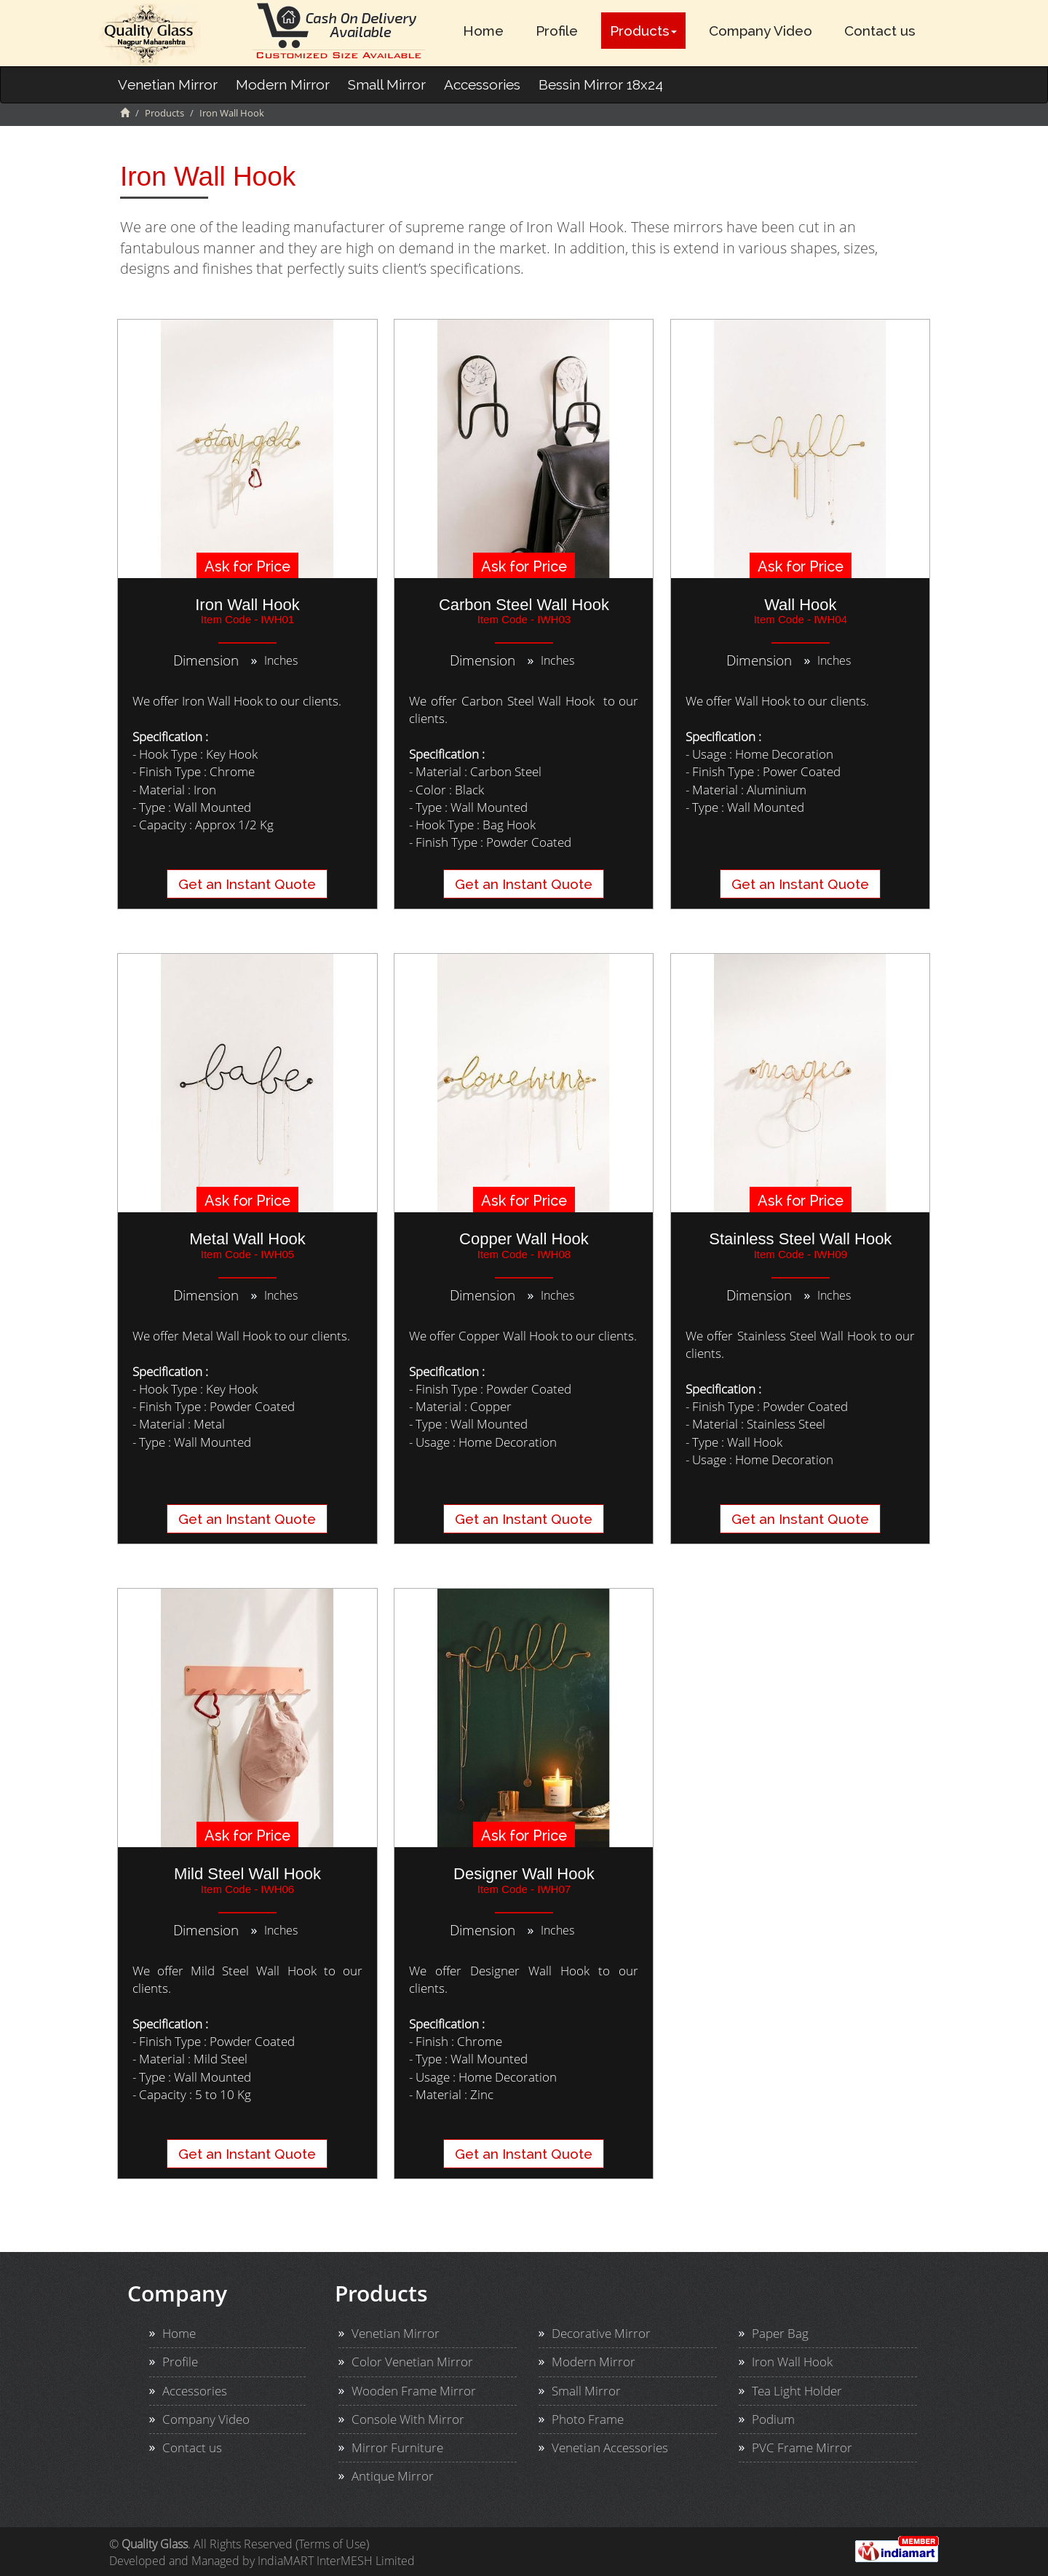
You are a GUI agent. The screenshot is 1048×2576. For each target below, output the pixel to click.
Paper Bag (780, 2333)
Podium (773, 2419)
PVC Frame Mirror (802, 2447)
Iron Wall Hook (792, 2361)
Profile (557, 31)
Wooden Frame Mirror (414, 2390)
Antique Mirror (393, 2476)
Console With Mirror (408, 2419)
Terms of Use (332, 2544)
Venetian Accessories (610, 2447)
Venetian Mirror (168, 84)
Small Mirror (387, 84)
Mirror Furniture (397, 2447)
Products (643, 31)
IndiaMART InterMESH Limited (336, 2561)
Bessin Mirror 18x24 (601, 84)
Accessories (482, 84)
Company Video (760, 31)
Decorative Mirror (601, 2333)
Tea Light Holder (797, 2390)
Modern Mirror (283, 84)
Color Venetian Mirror (412, 2361)
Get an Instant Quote (247, 884)
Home (483, 31)
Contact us (880, 31)
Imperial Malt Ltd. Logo (149, 35)
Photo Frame (588, 2419)
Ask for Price (247, 566)
